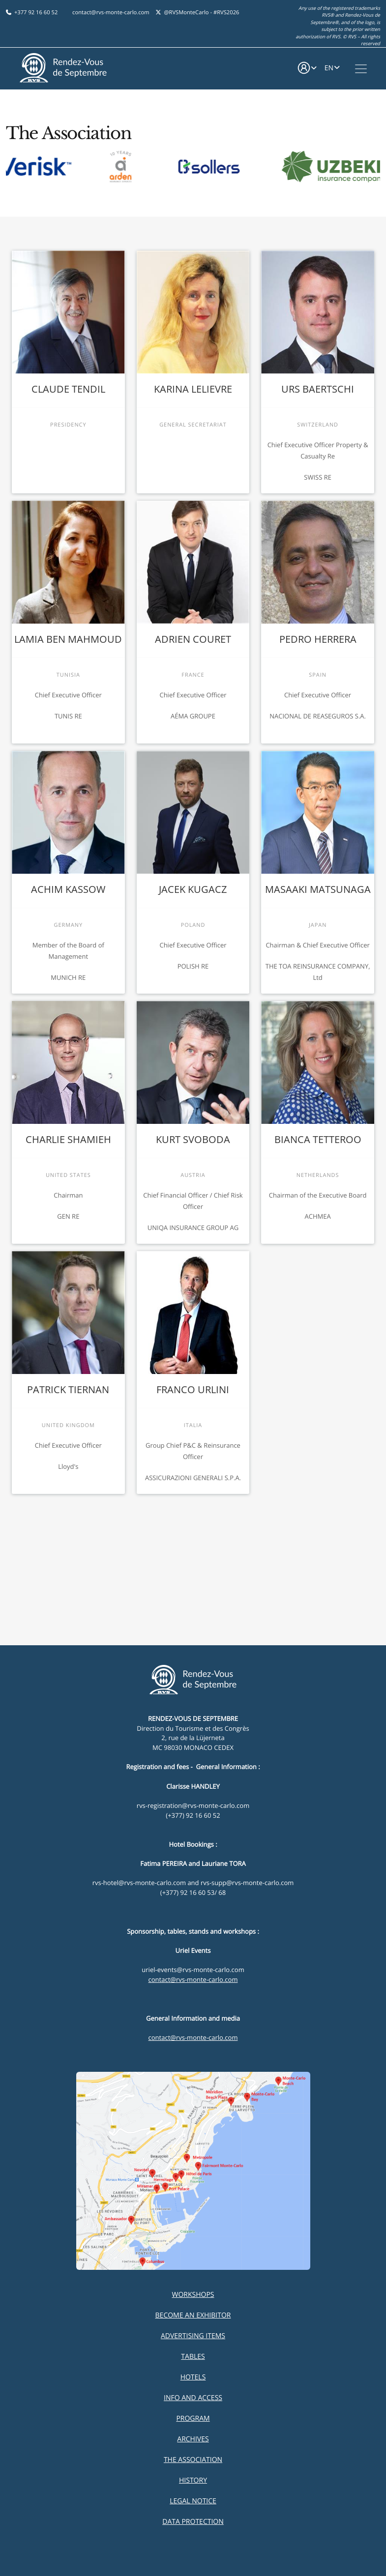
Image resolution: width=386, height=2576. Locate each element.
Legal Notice (193, 2501)
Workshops (193, 2294)
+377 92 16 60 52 (36, 12)
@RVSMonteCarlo (186, 12)
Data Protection (193, 2521)
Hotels (193, 2377)
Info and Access (193, 2398)
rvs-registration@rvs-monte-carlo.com (193, 1805)
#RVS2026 (226, 12)
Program (192, 2418)
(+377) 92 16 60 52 (193, 1815)
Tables (193, 2356)
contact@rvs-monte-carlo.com (110, 12)
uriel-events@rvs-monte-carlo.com (193, 1969)
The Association (193, 2459)
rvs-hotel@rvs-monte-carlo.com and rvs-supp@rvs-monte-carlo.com (193, 1882)
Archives (192, 2439)
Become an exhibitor (193, 2315)
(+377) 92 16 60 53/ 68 (193, 1892)
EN (329, 67)
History (193, 2480)
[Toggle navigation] (361, 68)
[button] (307, 68)
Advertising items (193, 2336)
